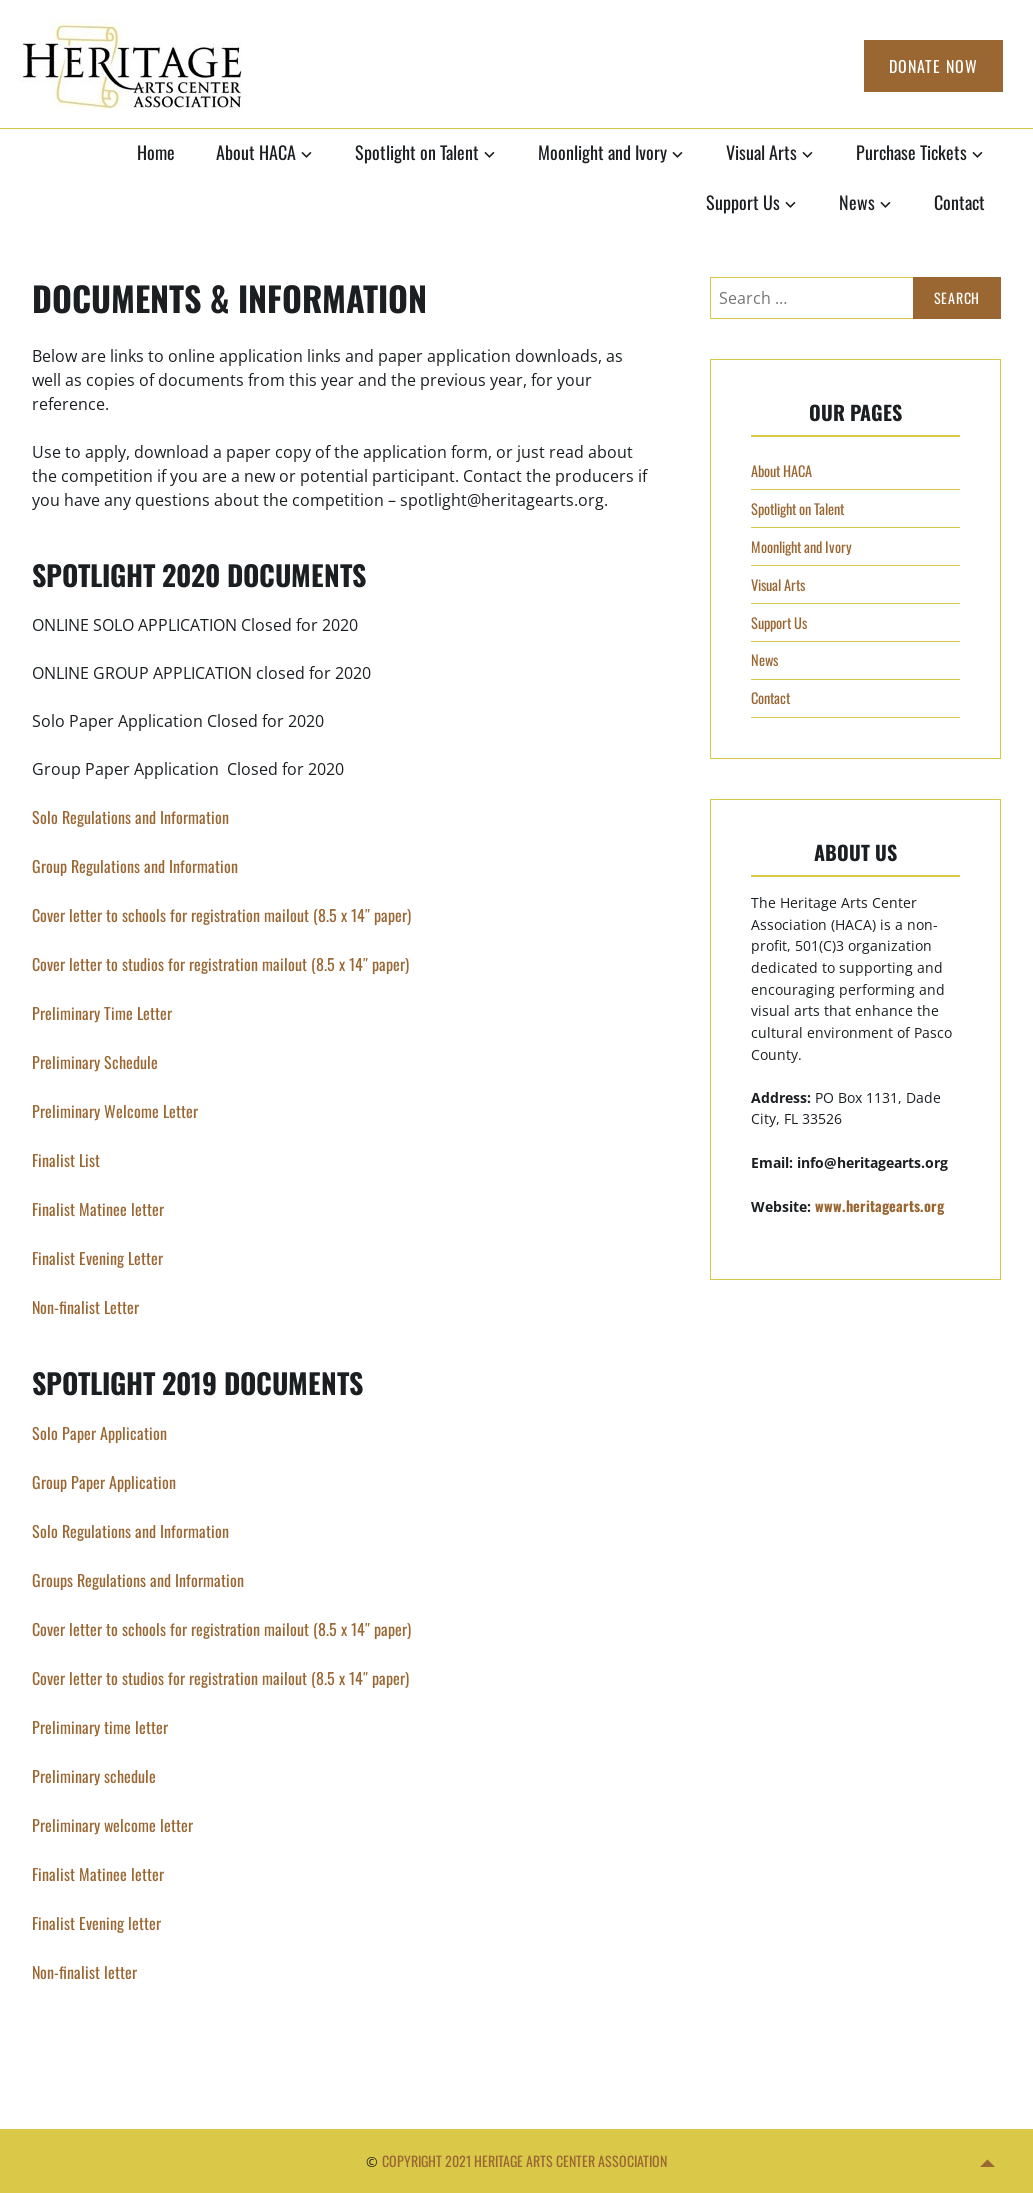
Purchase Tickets (911, 152)
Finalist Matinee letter (98, 1209)
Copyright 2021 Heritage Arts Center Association (524, 2160)
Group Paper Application (104, 1482)
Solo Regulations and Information (130, 817)
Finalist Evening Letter (97, 1258)
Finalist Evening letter (96, 1923)
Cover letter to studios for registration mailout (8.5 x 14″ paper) (222, 964)
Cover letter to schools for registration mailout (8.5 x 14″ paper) (221, 915)
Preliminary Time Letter (102, 1013)
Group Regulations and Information (135, 866)
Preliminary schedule (94, 1776)
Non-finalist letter (84, 1972)
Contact (959, 202)
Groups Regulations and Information (138, 1580)
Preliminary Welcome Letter (115, 1111)
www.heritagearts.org (879, 1205)
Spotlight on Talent (417, 152)
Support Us (743, 202)
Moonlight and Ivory (602, 152)
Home (156, 152)
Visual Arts (761, 152)
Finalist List (66, 1160)
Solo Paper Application (99, 1433)
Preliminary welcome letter (112, 1825)
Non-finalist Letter (85, 1307)
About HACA (256, 152)
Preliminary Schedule (95, 1062)
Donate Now (933, 66)
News (857, 202)
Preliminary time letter (100, 1727)
